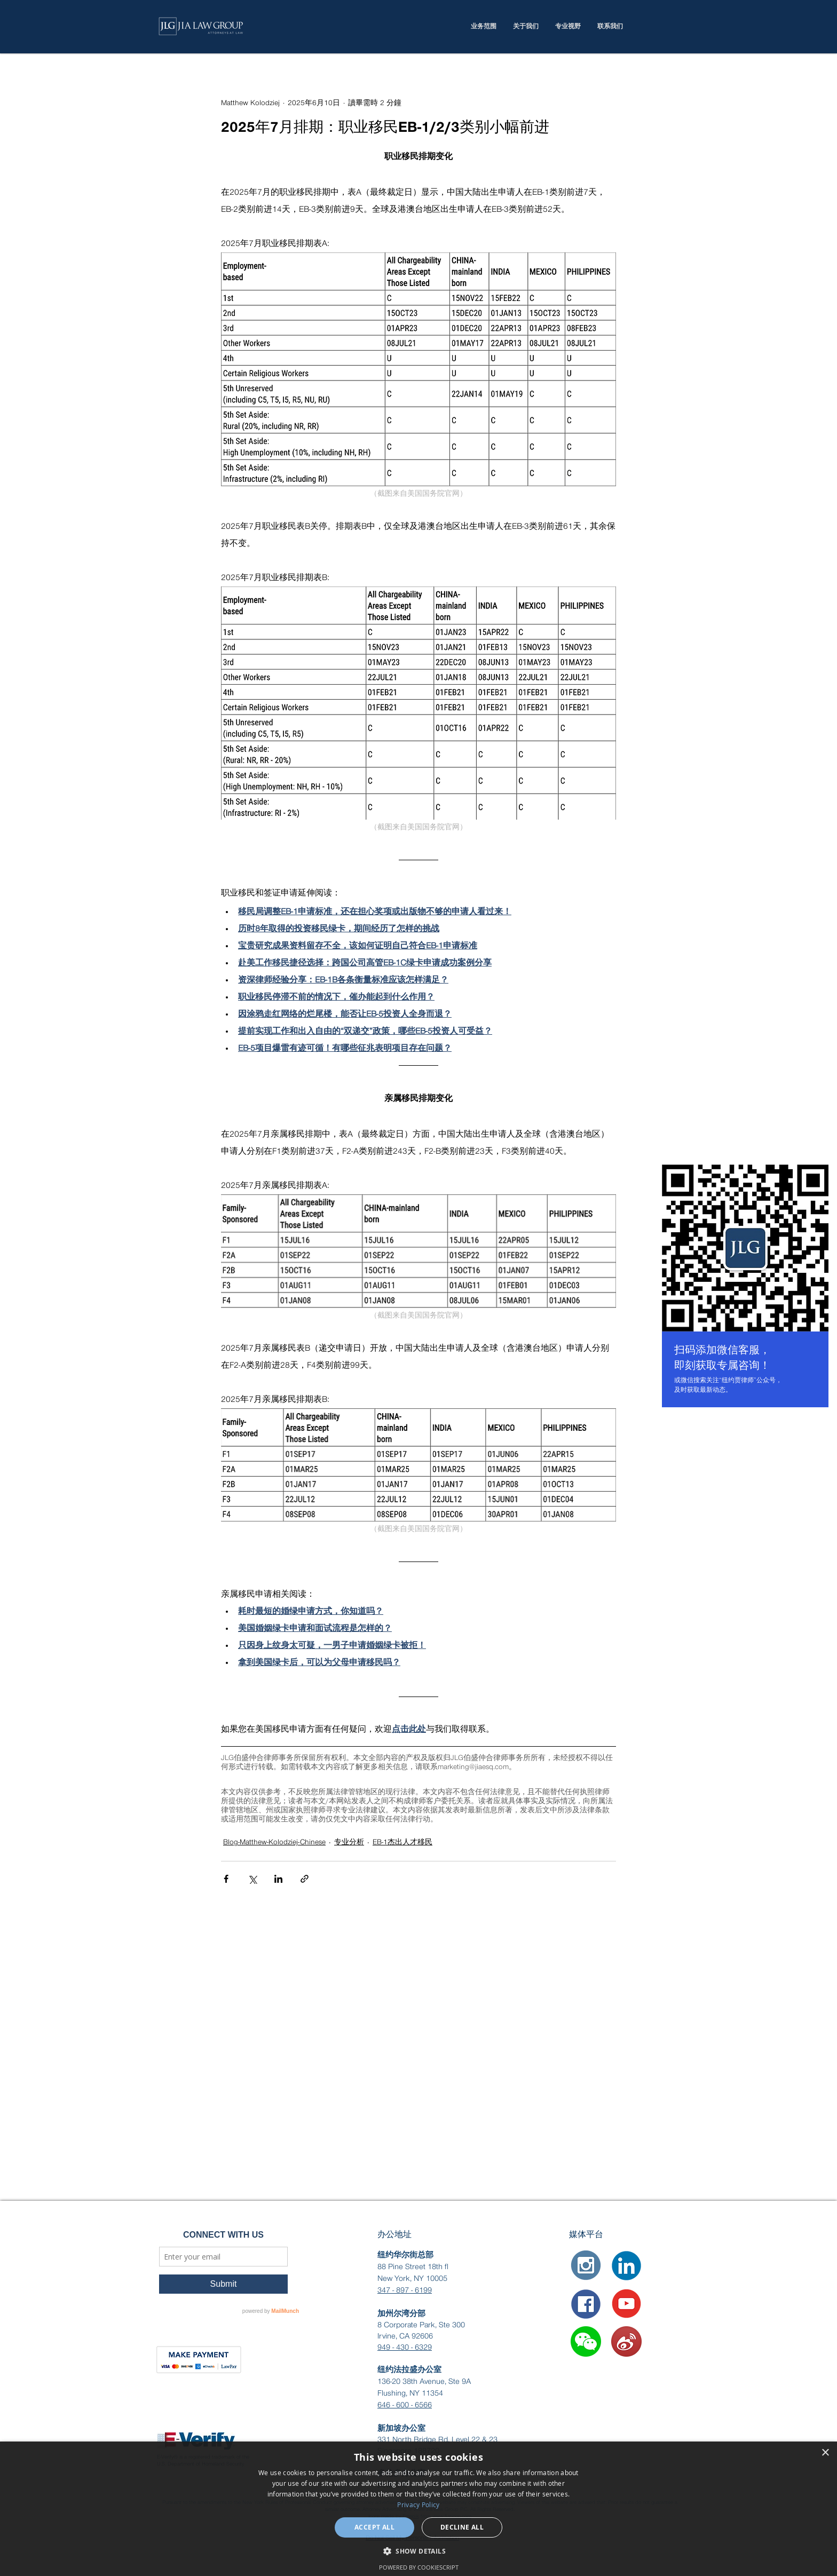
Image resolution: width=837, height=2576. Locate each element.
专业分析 (349, 1842)
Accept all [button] (374, 2527)
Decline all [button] (462, 2527)
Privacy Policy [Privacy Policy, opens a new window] (418, 2504)
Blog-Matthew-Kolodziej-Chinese (274, 1842)
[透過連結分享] (304, 1879)
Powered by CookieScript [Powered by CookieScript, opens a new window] (419, 2567)
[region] (745, 1288)
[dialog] (418, 2509)
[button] (586, 2341)
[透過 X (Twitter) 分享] (252, 1879)
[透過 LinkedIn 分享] (278, 1879)
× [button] (825, 2453)
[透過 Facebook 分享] (226, 1879)
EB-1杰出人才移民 (402, 1842)
